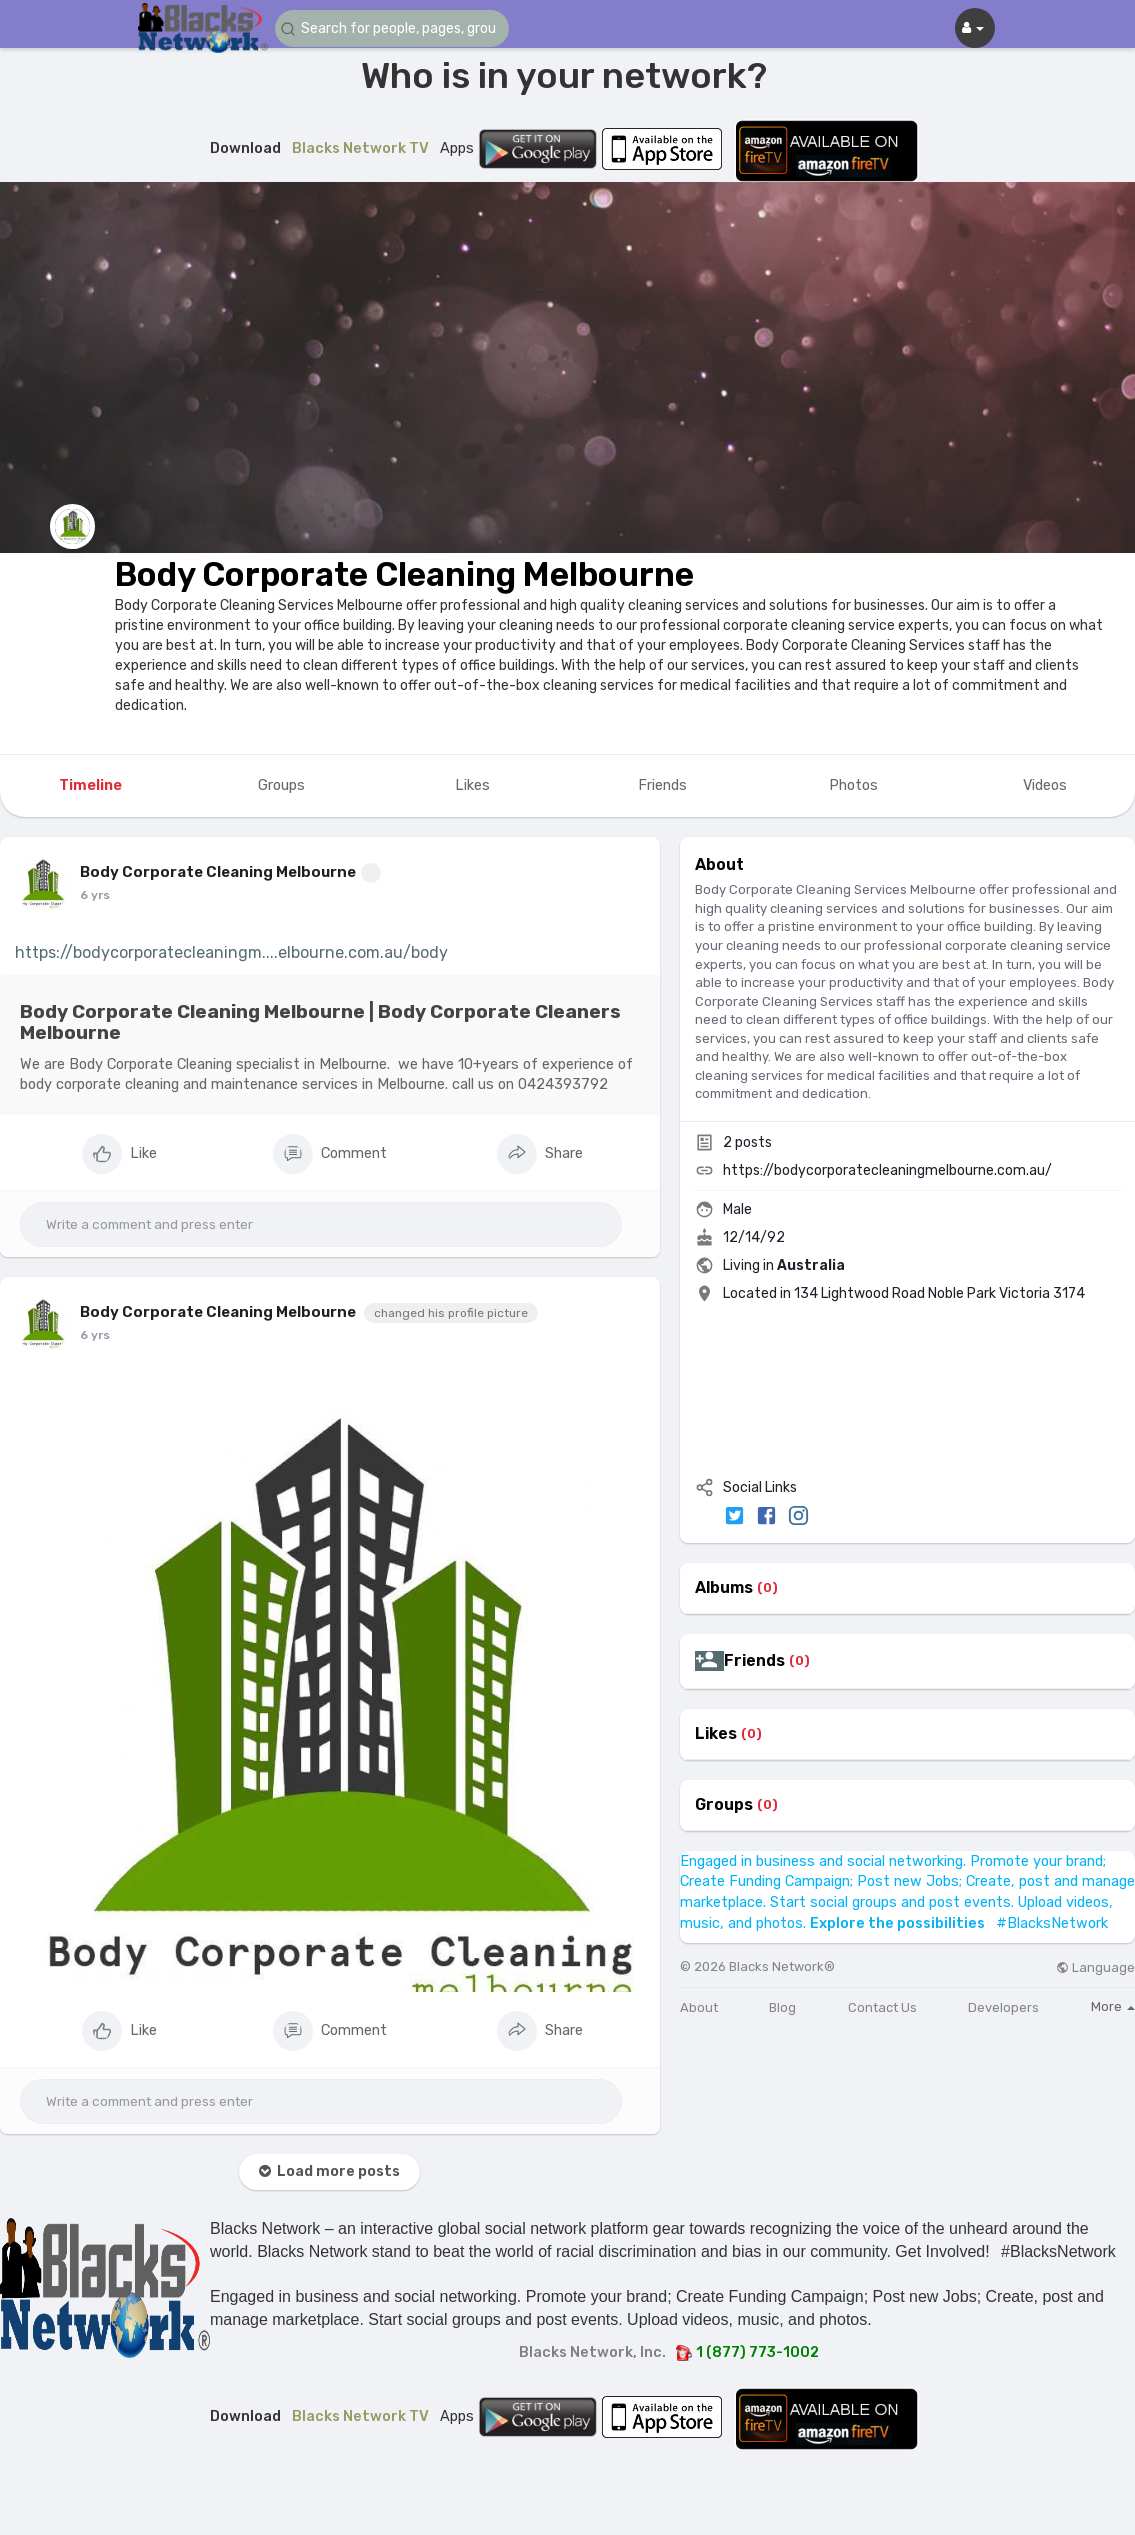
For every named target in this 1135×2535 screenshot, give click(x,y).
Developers (1003, 2007)
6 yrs (95, 895)
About (699, 2007)
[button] (395, 28)
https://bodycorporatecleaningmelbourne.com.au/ (887, 1170)
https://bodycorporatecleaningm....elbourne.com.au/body (231, 952)
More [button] (1113, 2006)
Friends (754, 1661)
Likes (716, 1734)
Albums (724, 1588)
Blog (782, 2007)
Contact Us (882, 2007)
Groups (724, 1805)
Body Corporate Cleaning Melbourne (404, 574)
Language (1095, 1967)
